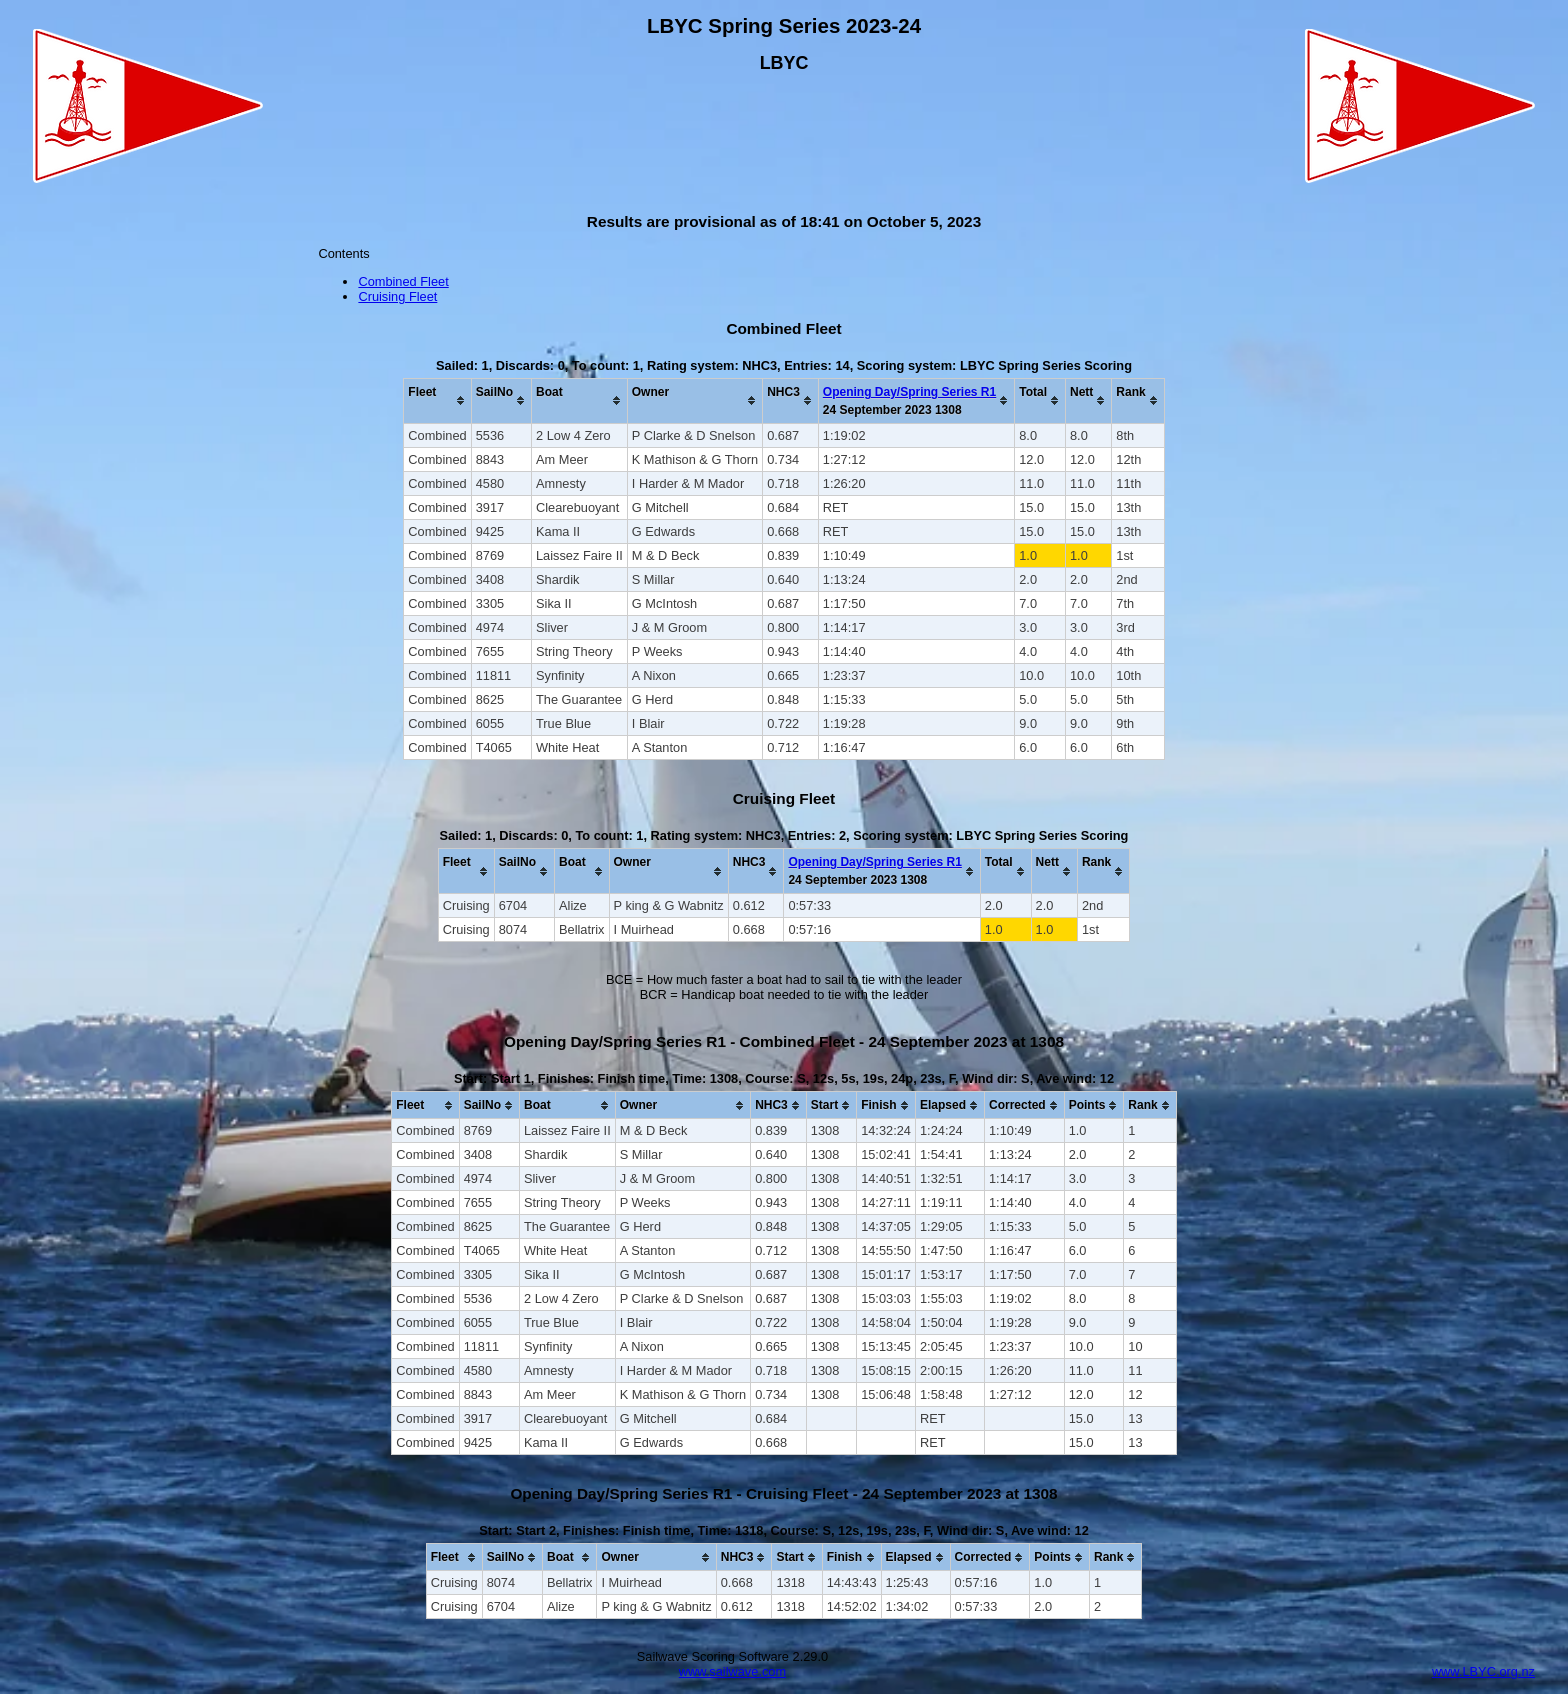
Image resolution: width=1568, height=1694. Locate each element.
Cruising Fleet (397, 296)
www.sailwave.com (732, 1671)
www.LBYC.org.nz (1483, 1671)
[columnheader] (437, 400)
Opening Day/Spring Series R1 (909, 392)
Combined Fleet (403, 281)
